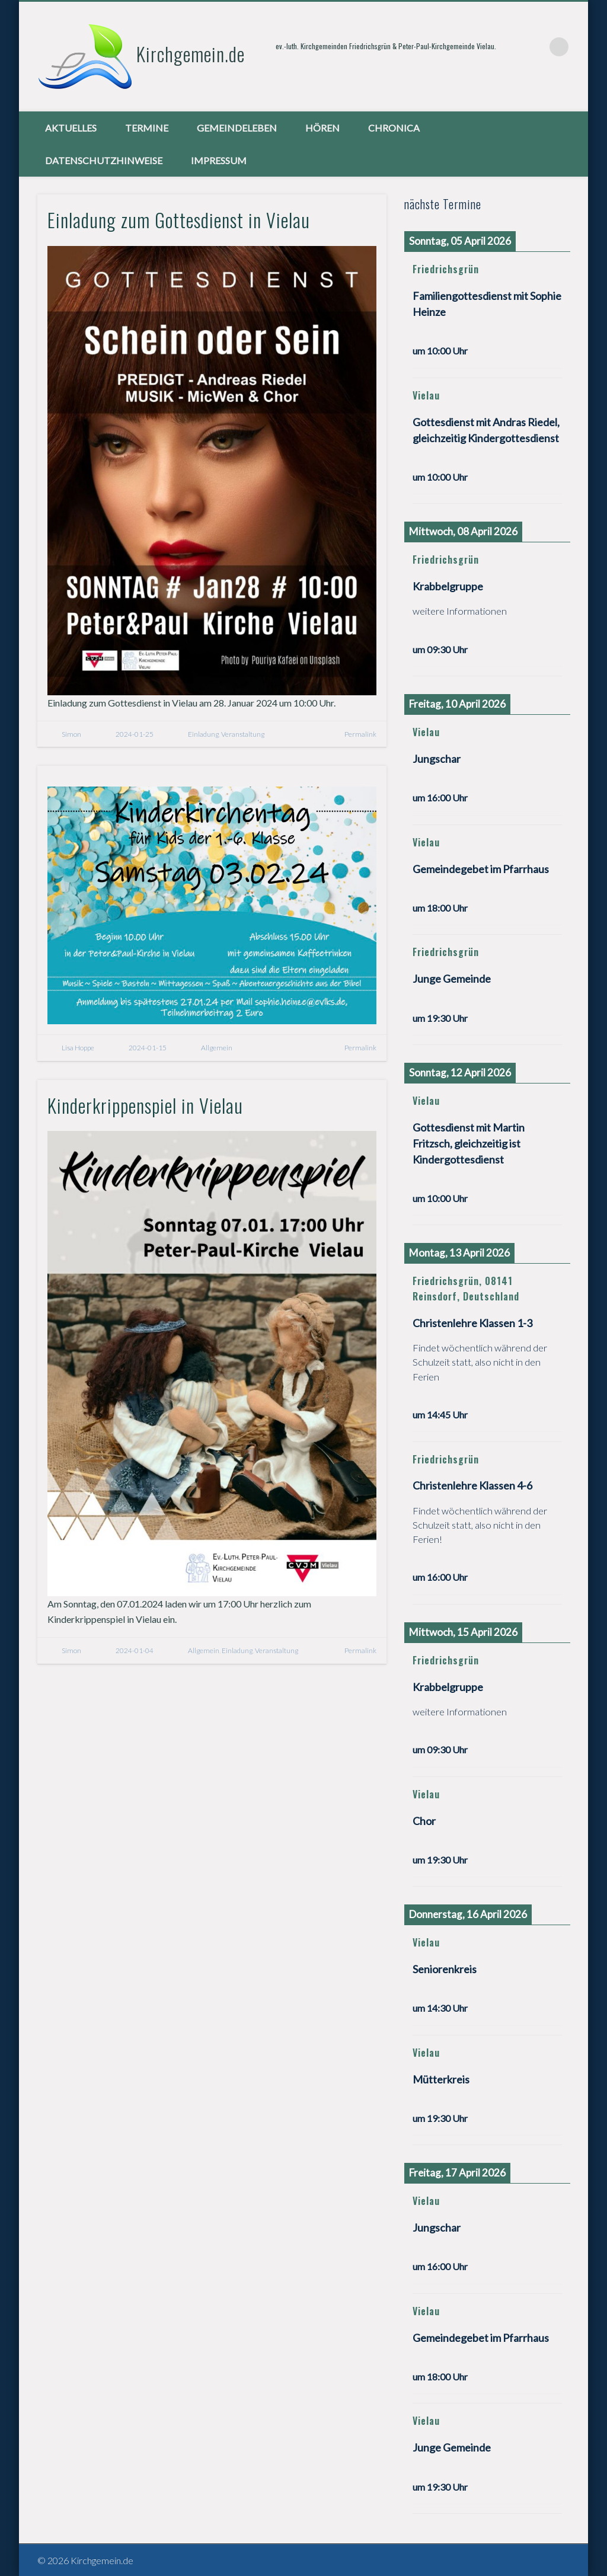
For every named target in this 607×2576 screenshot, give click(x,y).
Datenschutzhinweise (103, 160)
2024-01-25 (135, 734)
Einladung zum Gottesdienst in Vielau (178, 220)
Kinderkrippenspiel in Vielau (145, 1105)
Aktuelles (71, 127)
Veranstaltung (242, 734)
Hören (322, 127)
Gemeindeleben (237, 127)
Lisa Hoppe (78, 1047)
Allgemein (216, 1047)
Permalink (360, 734)
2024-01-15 (148, 1047)
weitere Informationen (460, 610)
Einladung (203, 734)
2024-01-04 (135, 1650)
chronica (394, 127)
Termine (146, 127)
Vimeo (534, 46)
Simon (71, 734)
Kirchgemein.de (190, 54)
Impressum (219, 160)
